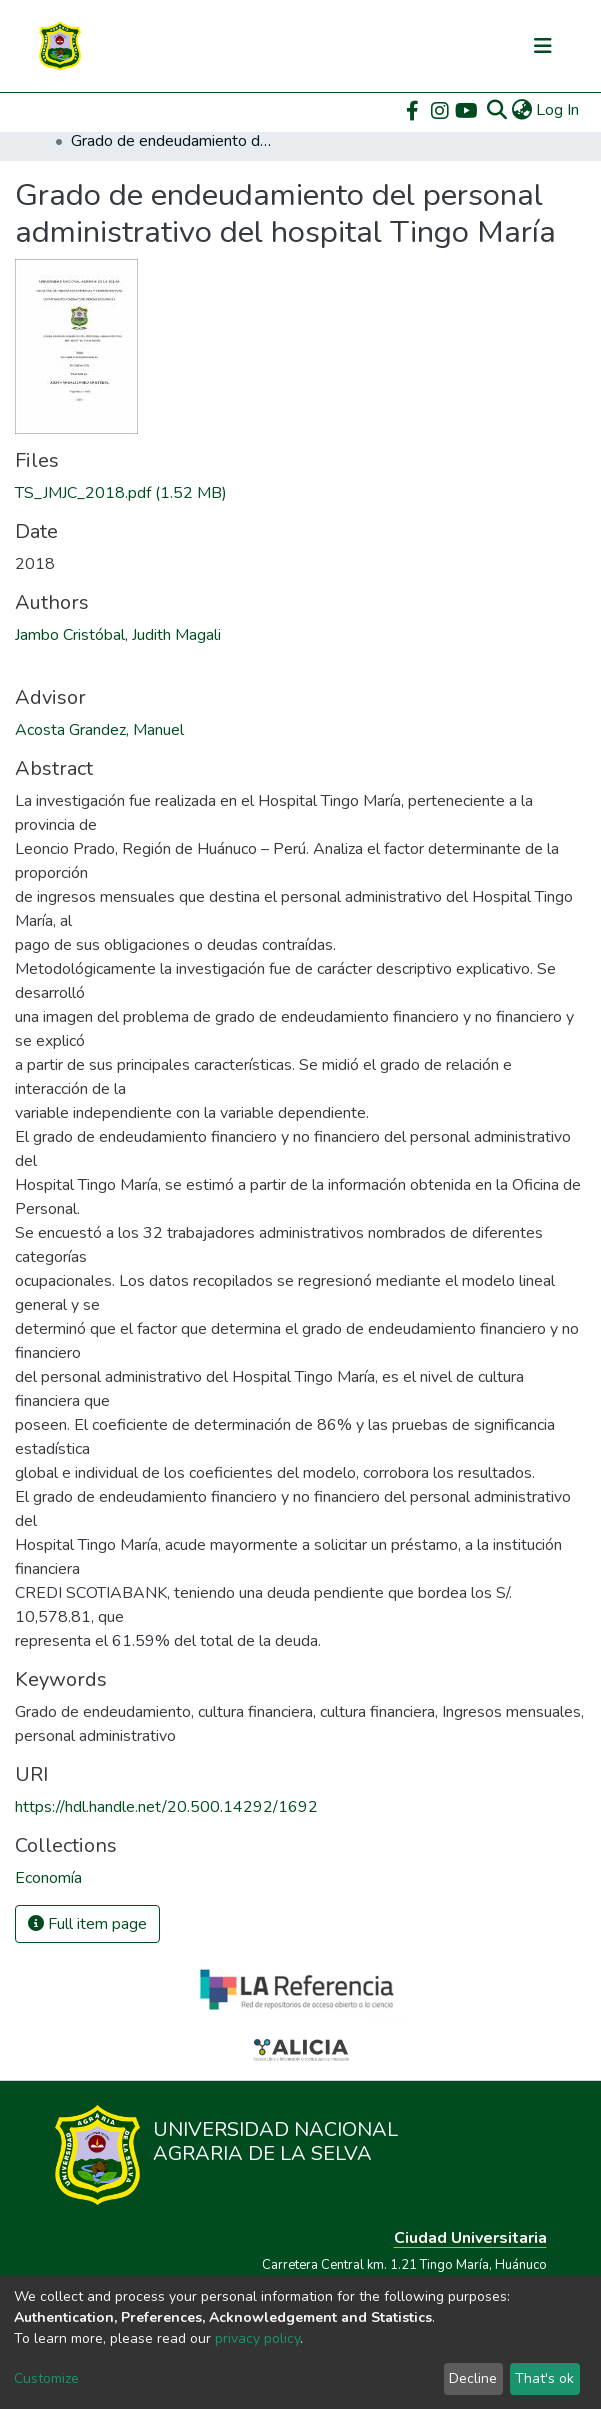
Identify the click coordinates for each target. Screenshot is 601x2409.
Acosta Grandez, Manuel (99, 730)
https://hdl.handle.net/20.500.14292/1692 (166, 1807)
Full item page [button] (87, 1924)
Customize (46, 2378)
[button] (521, 110)
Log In (558, 110)
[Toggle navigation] (543, 46)
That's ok (544, 2378)
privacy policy (257, 2338)
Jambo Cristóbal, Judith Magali (118, 635)
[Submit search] (496, 110)
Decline (473, 2378)
